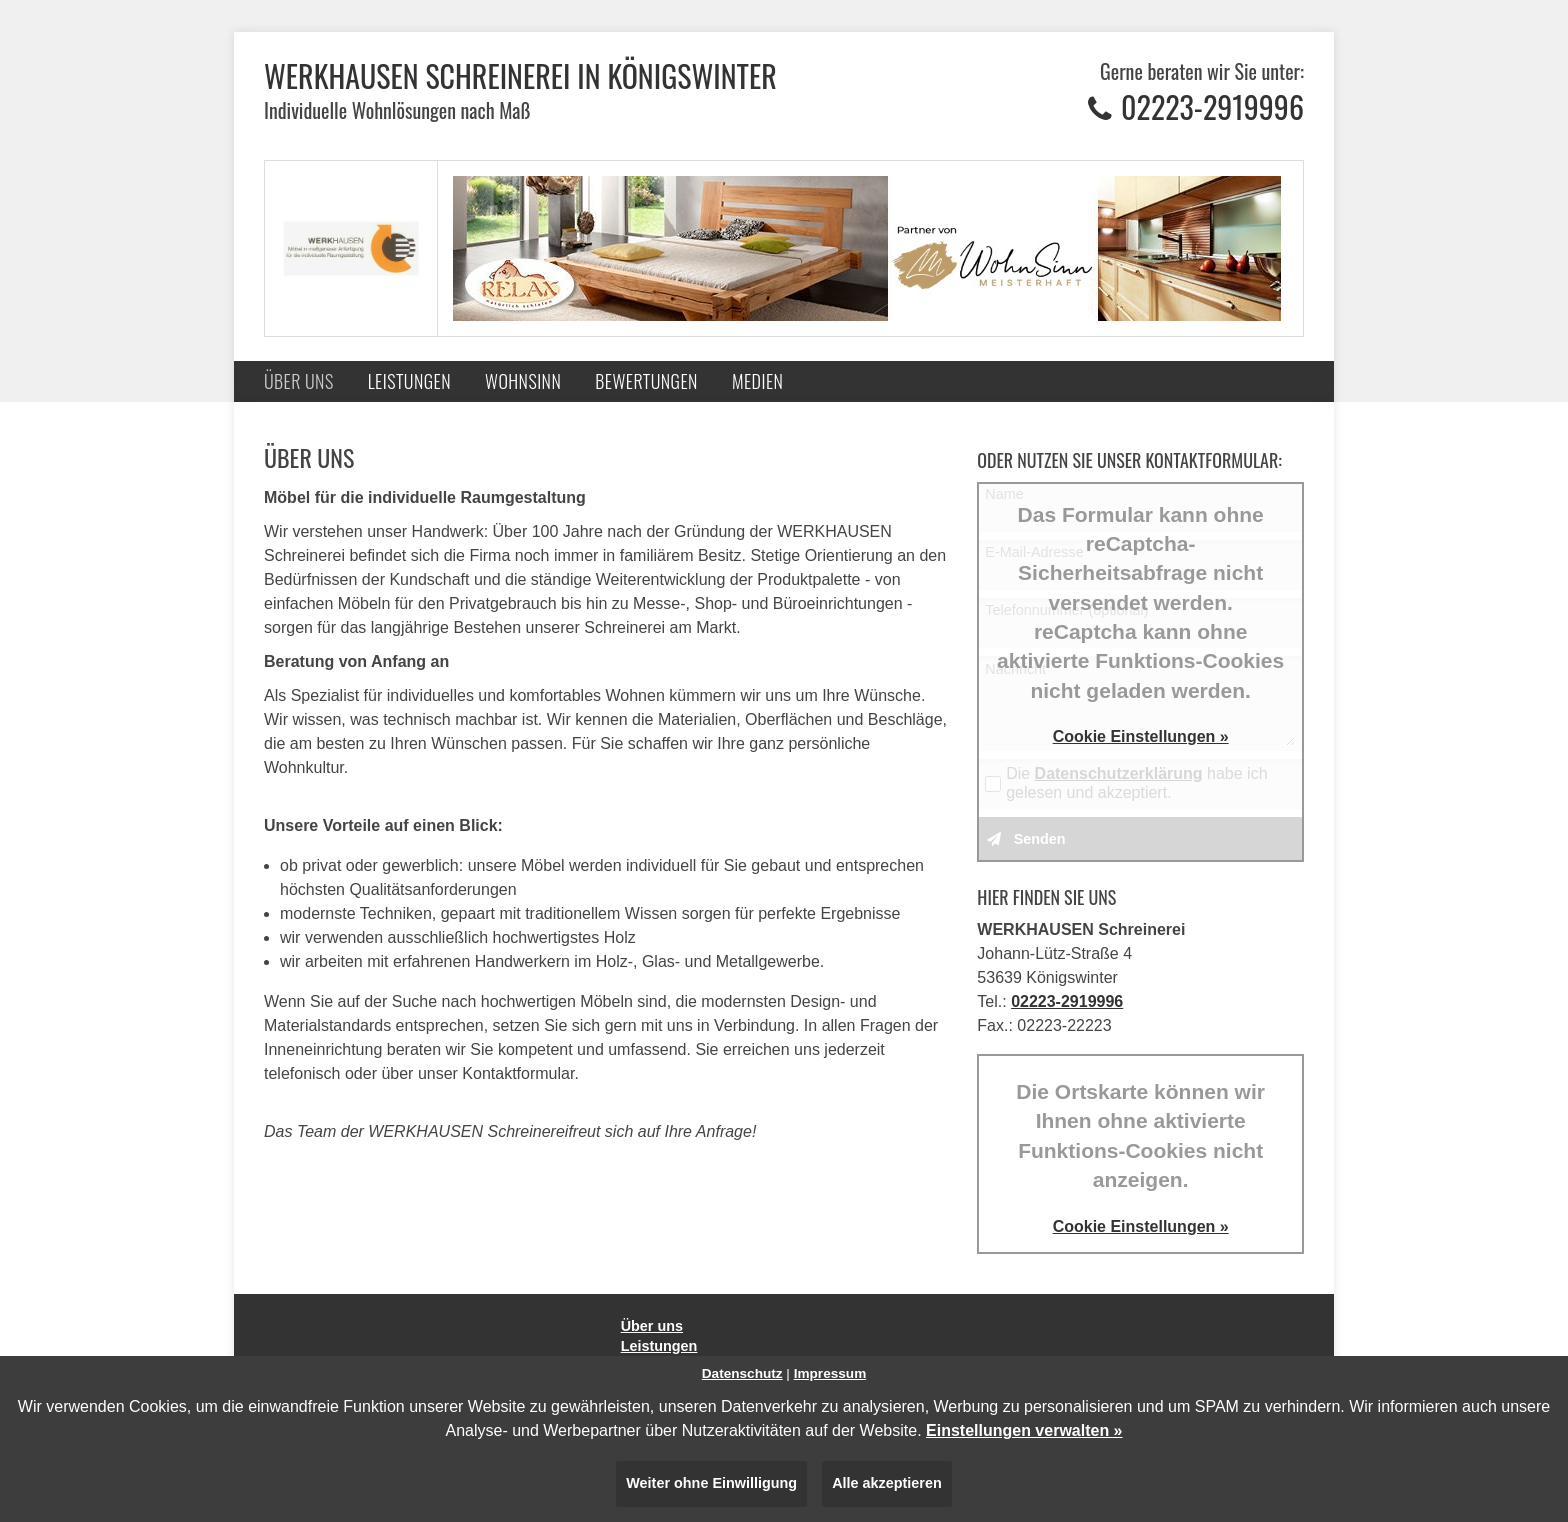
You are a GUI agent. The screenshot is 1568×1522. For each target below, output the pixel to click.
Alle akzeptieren (887, 1483)
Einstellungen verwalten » (1024, 1430)
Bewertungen (646, 381)
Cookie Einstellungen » (1141, 736)
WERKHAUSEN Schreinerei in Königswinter (520, 75)
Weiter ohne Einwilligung (711, 1483)
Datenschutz (742, 1373)
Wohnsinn (523, 381)
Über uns (299, 381)
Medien (757, 381)
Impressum (830, 1373)
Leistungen (409, 381)
